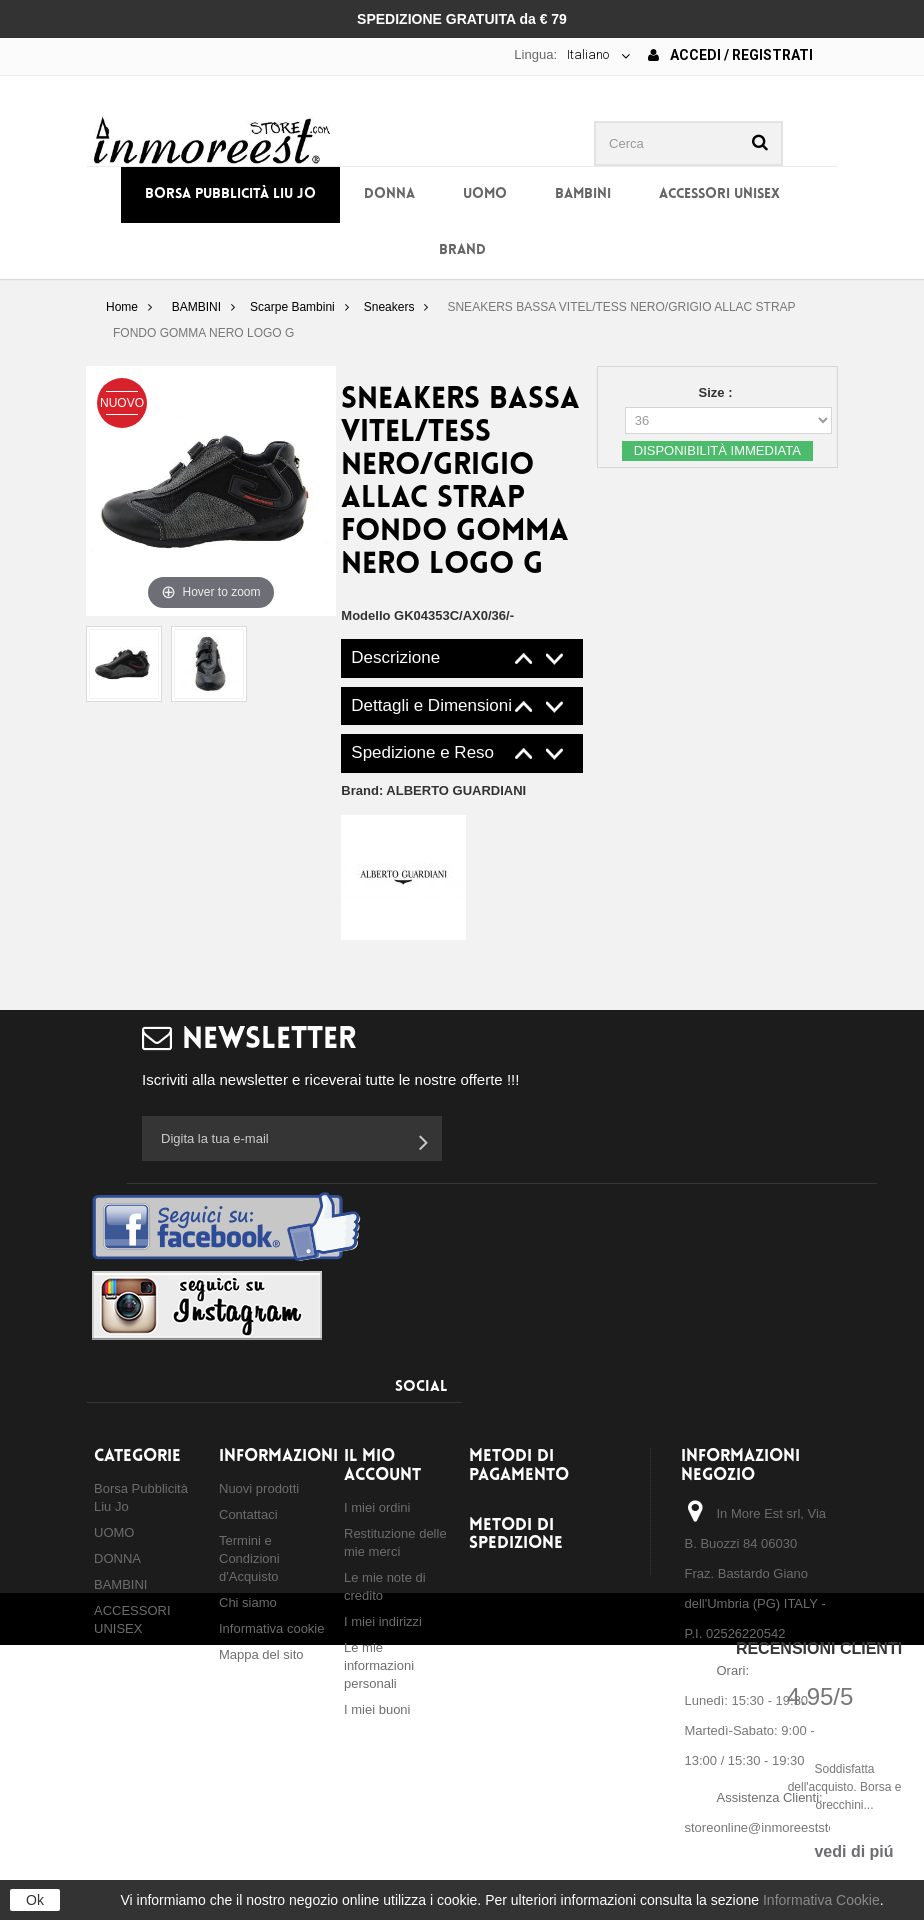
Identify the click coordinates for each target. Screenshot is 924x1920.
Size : (718, 392)
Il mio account (382, 1466)
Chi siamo (248, 1602)
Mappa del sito (261, 1654)
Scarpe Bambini (292, 307)
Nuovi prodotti (259, 1488)
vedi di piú (853, 1851)
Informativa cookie (272, 1628)
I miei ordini (377, 1507)
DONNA (389, 194)
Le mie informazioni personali (379, 1665)
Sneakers (389, 307)
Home (122, 307)
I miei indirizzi (383, 1621)
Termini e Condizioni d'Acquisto (249, 1558)
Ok (35, 1900)
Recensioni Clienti (819, 1648)
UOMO (485, 194)
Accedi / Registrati (730, 55)
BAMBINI (583, 194)
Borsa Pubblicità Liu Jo (230, 194)
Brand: (433, 790)
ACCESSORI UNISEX (719, 194)
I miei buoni (377, 1709)
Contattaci (248, 1514)
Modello (365, 615)
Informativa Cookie (821, 1900)
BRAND (462, 250)
